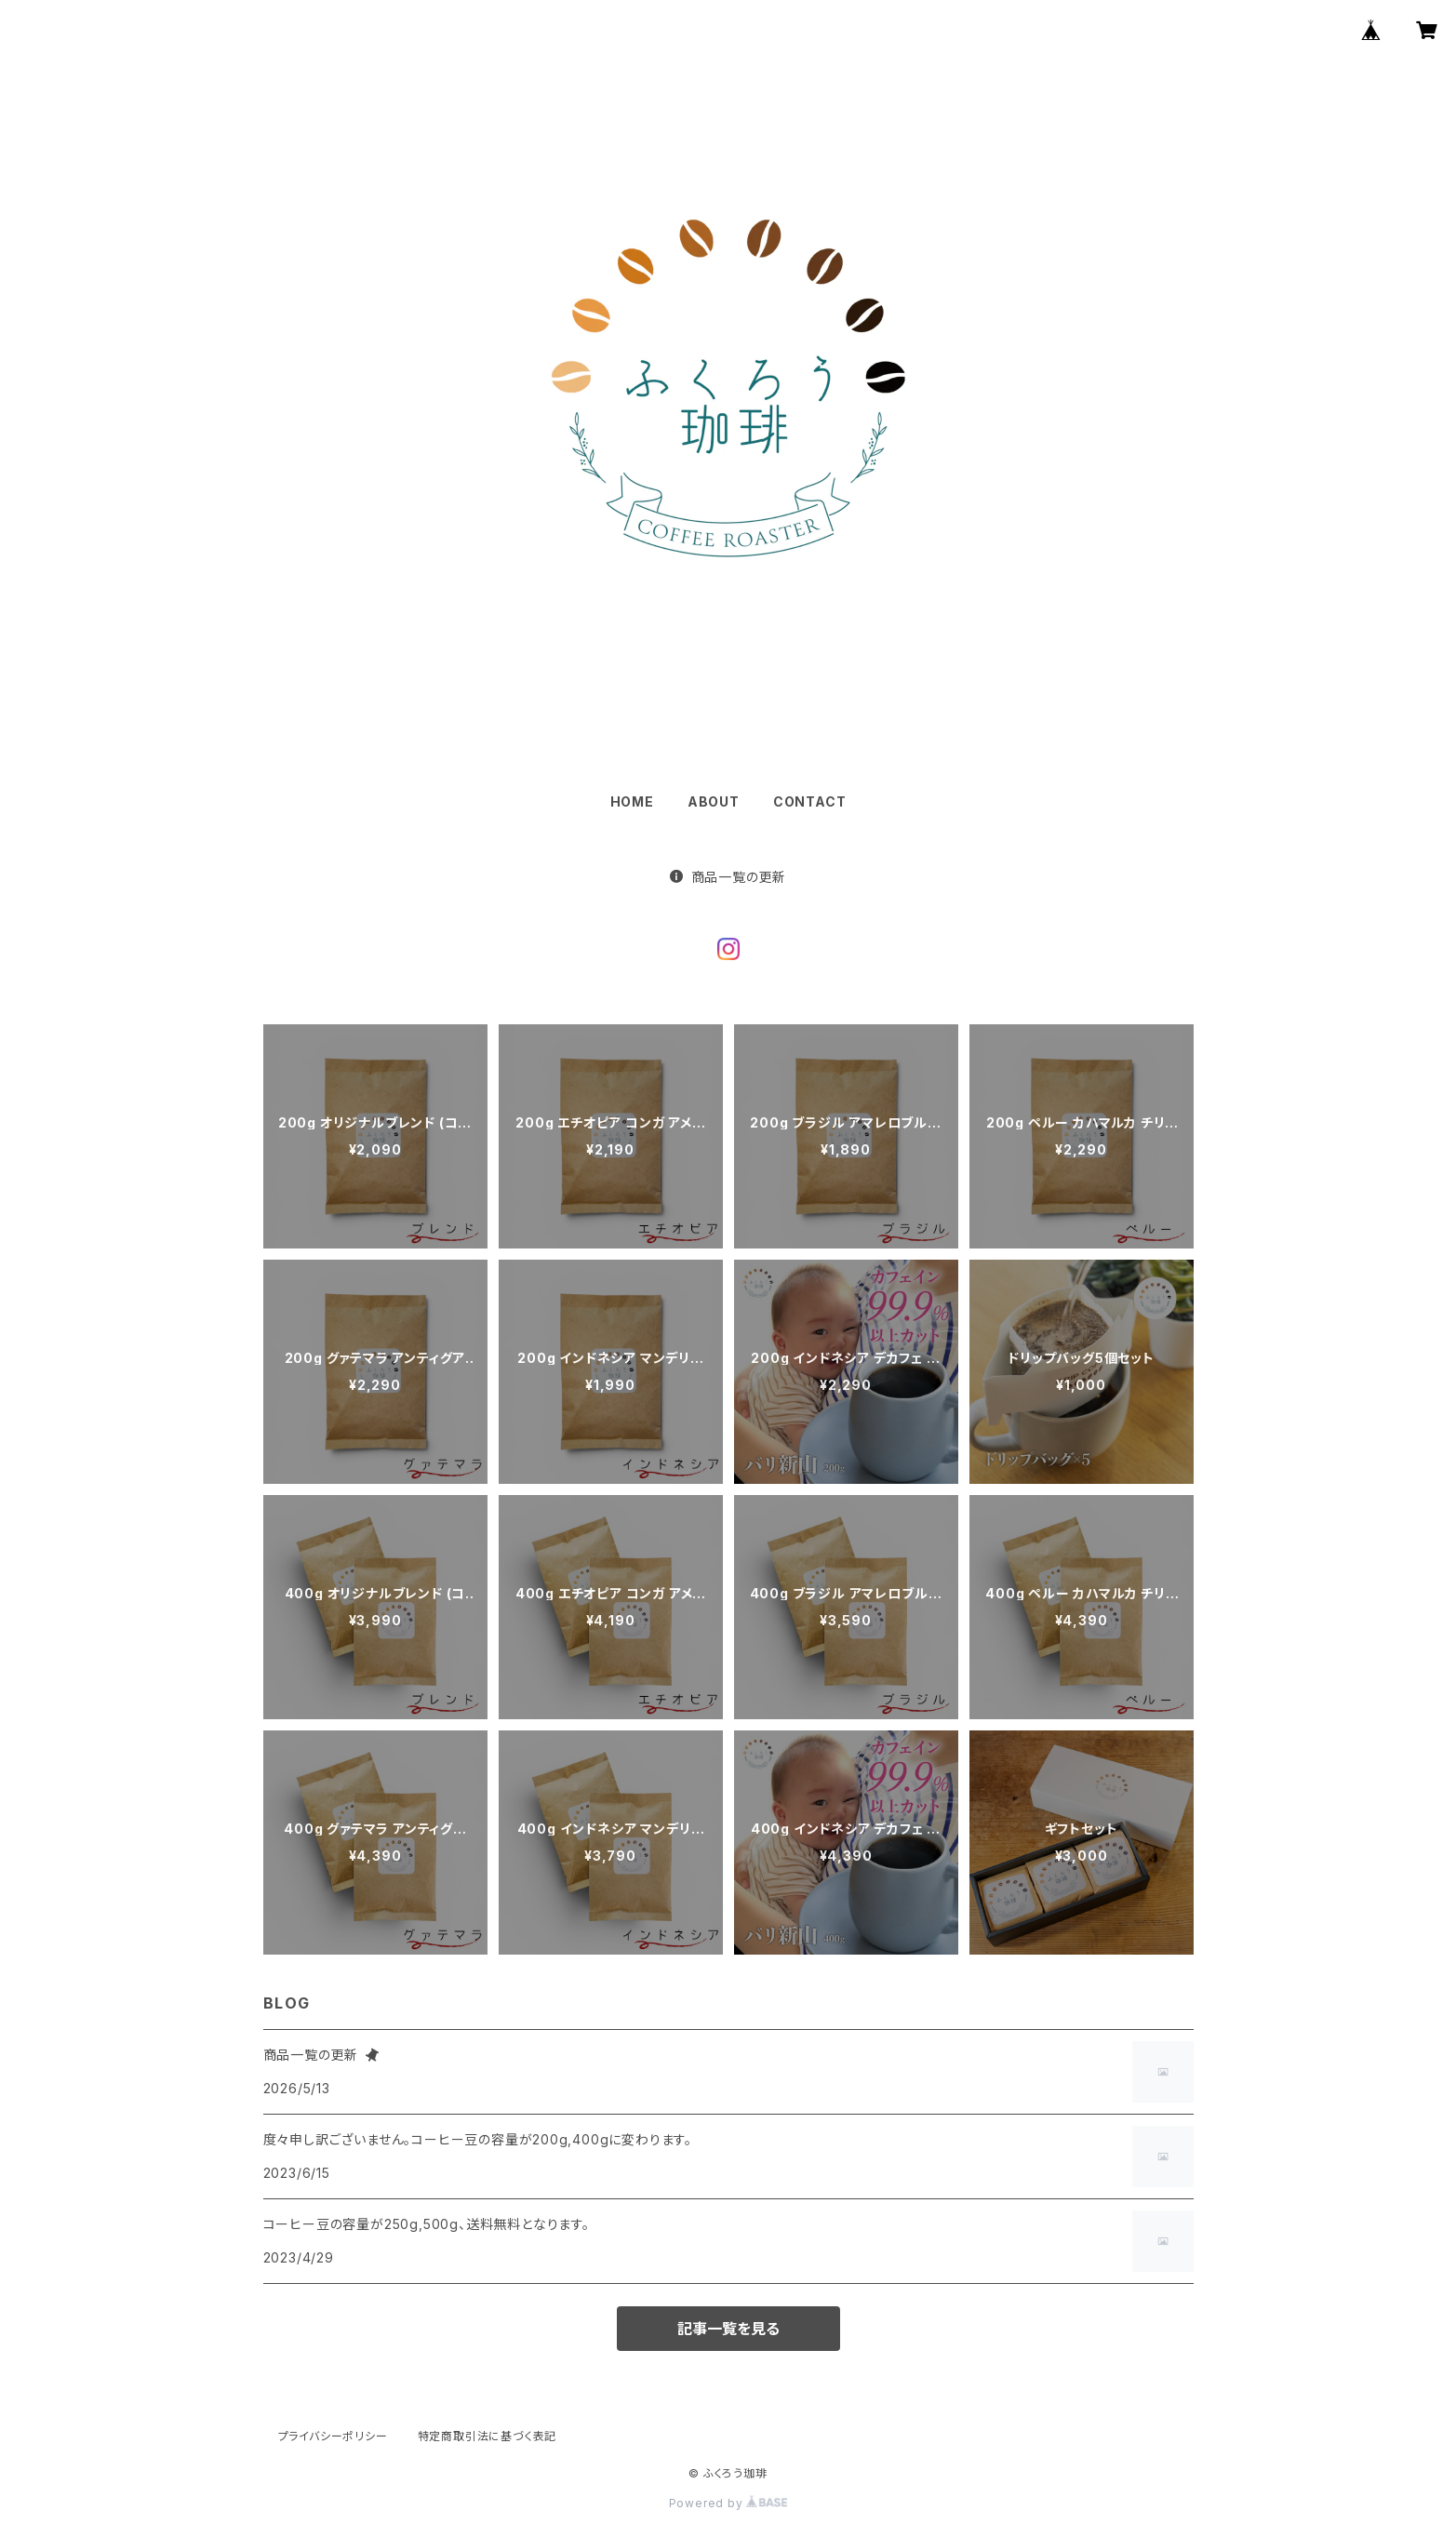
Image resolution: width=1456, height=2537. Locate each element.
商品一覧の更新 (728, 877)
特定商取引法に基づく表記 (487, 2436)
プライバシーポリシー (333, 2436)
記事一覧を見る (728, 2328)
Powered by (728, 2503)
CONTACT (810, 801)
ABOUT (714, 801)
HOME (632, 801)
